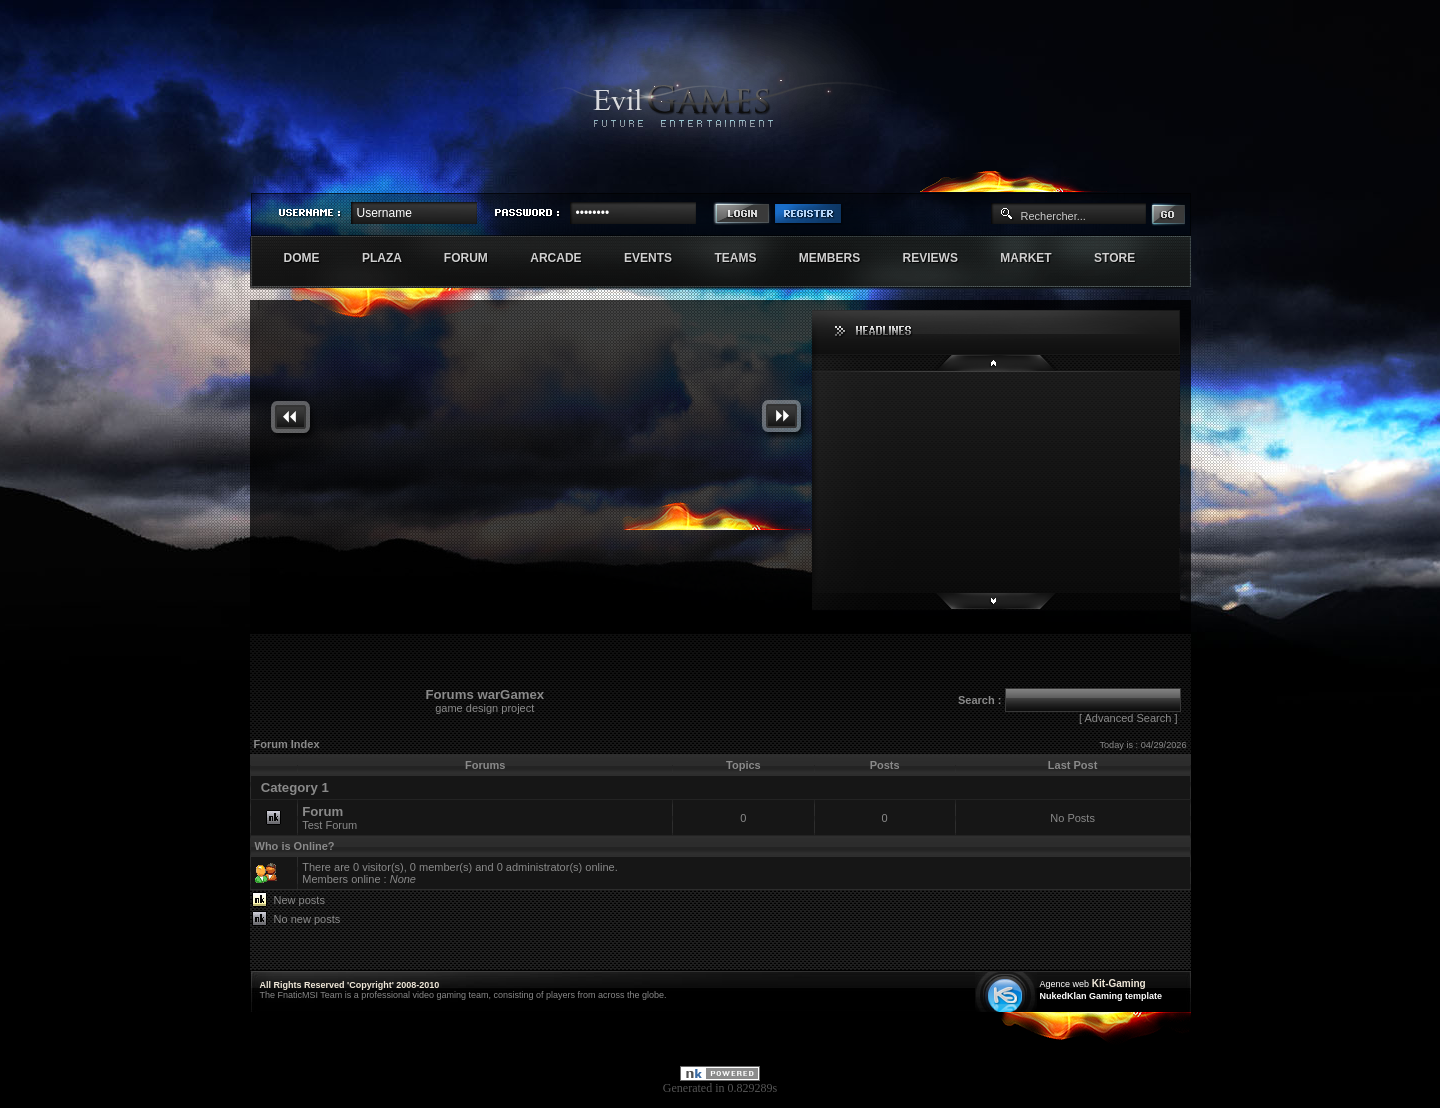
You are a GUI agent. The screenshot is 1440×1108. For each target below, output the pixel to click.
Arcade (566, 258)
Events (658, 258)
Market (1036, 258)
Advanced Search (1127, 718)
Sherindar (1095, 176)
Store (1125, 258)
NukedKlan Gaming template (1101, 996)
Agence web (1065, 984)
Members (840, 258)
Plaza (392, 258)
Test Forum (329, 817)
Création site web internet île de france (1007, 993)
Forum (476, 258)
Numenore (1169, 176)
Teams (745, 258)
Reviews (941, 258)
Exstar (1132, 176)
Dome (312, 258)
